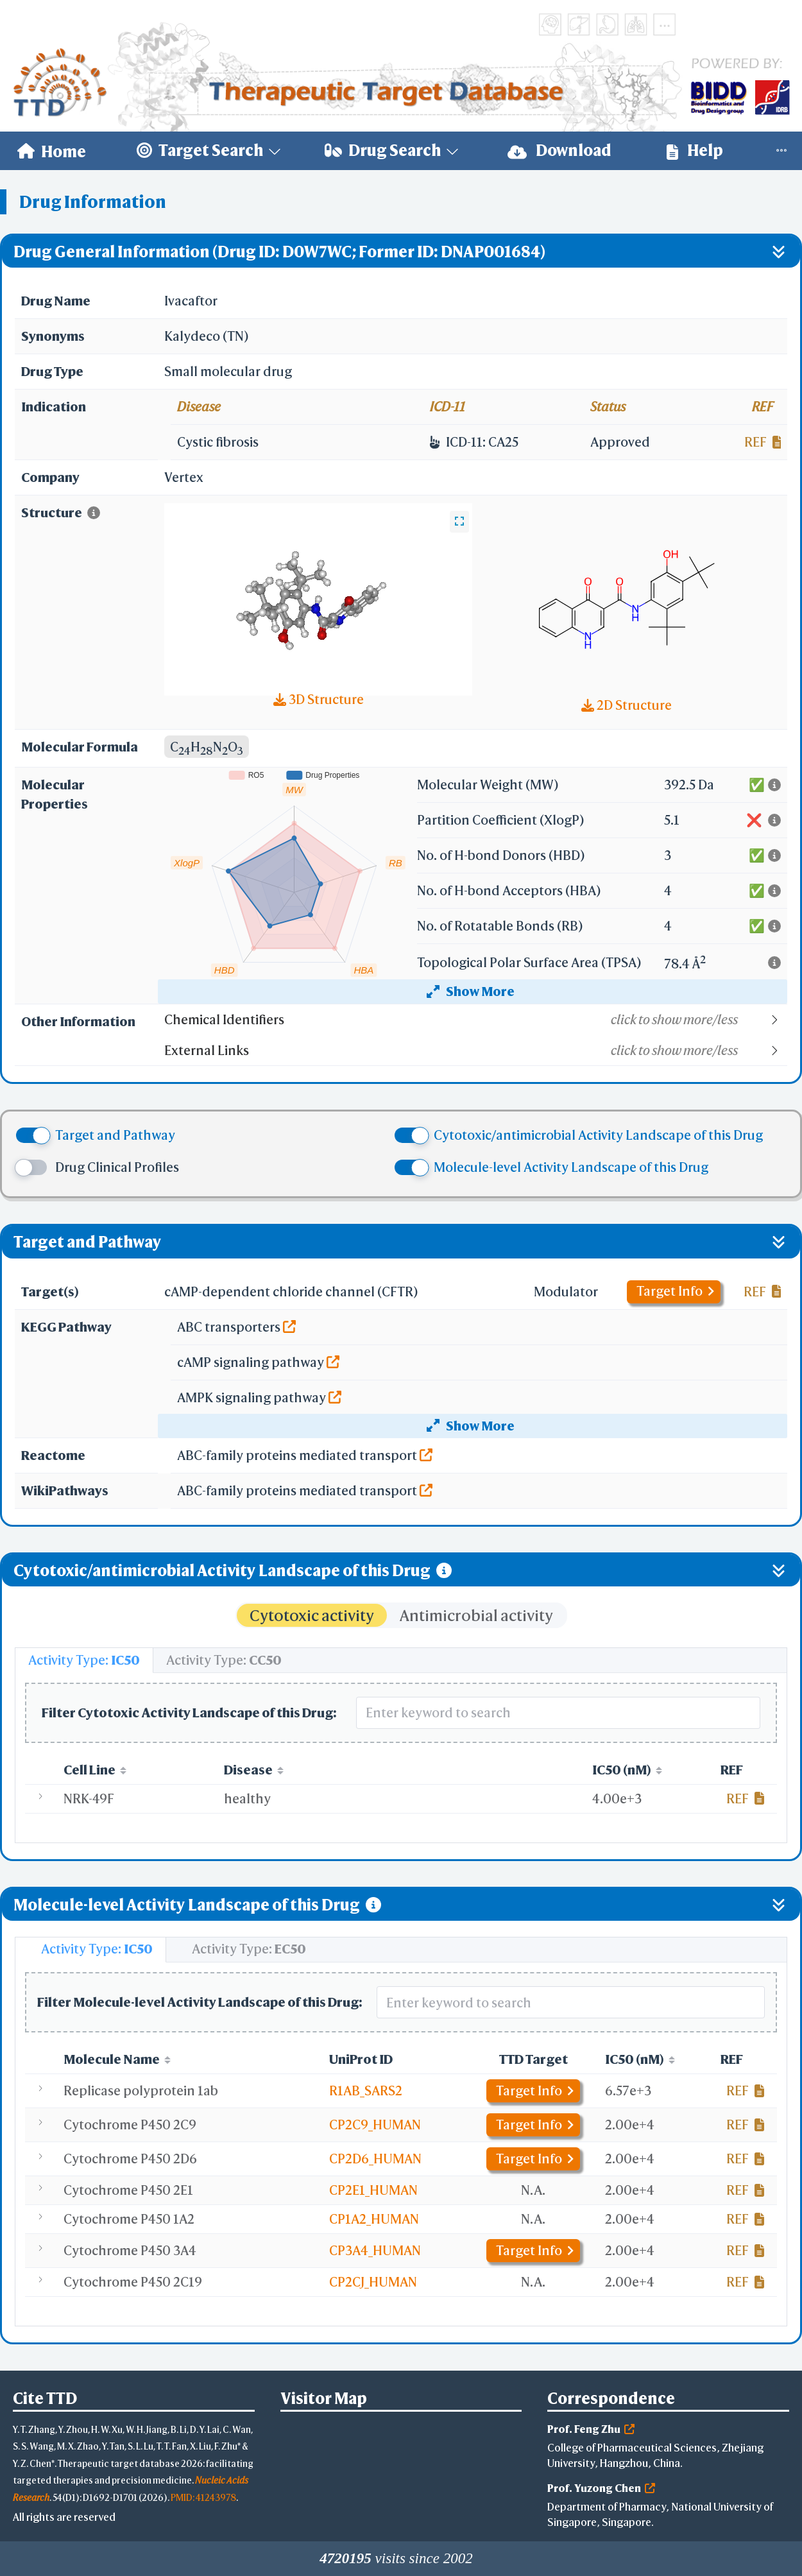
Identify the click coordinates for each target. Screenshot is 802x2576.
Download (559, 150)
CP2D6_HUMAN (375, 2158)
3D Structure (318, 699)
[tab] (84, 1660)
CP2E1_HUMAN (373, 2190)
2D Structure (626, 705)
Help (695, 150)
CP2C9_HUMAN (375, 2124)
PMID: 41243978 (203, 2497)
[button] (475, 1019)
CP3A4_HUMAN (375, 2250)
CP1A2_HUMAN (374, 2218)
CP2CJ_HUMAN (373, 2281)
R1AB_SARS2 (365, 2090)
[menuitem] (51, 151)
